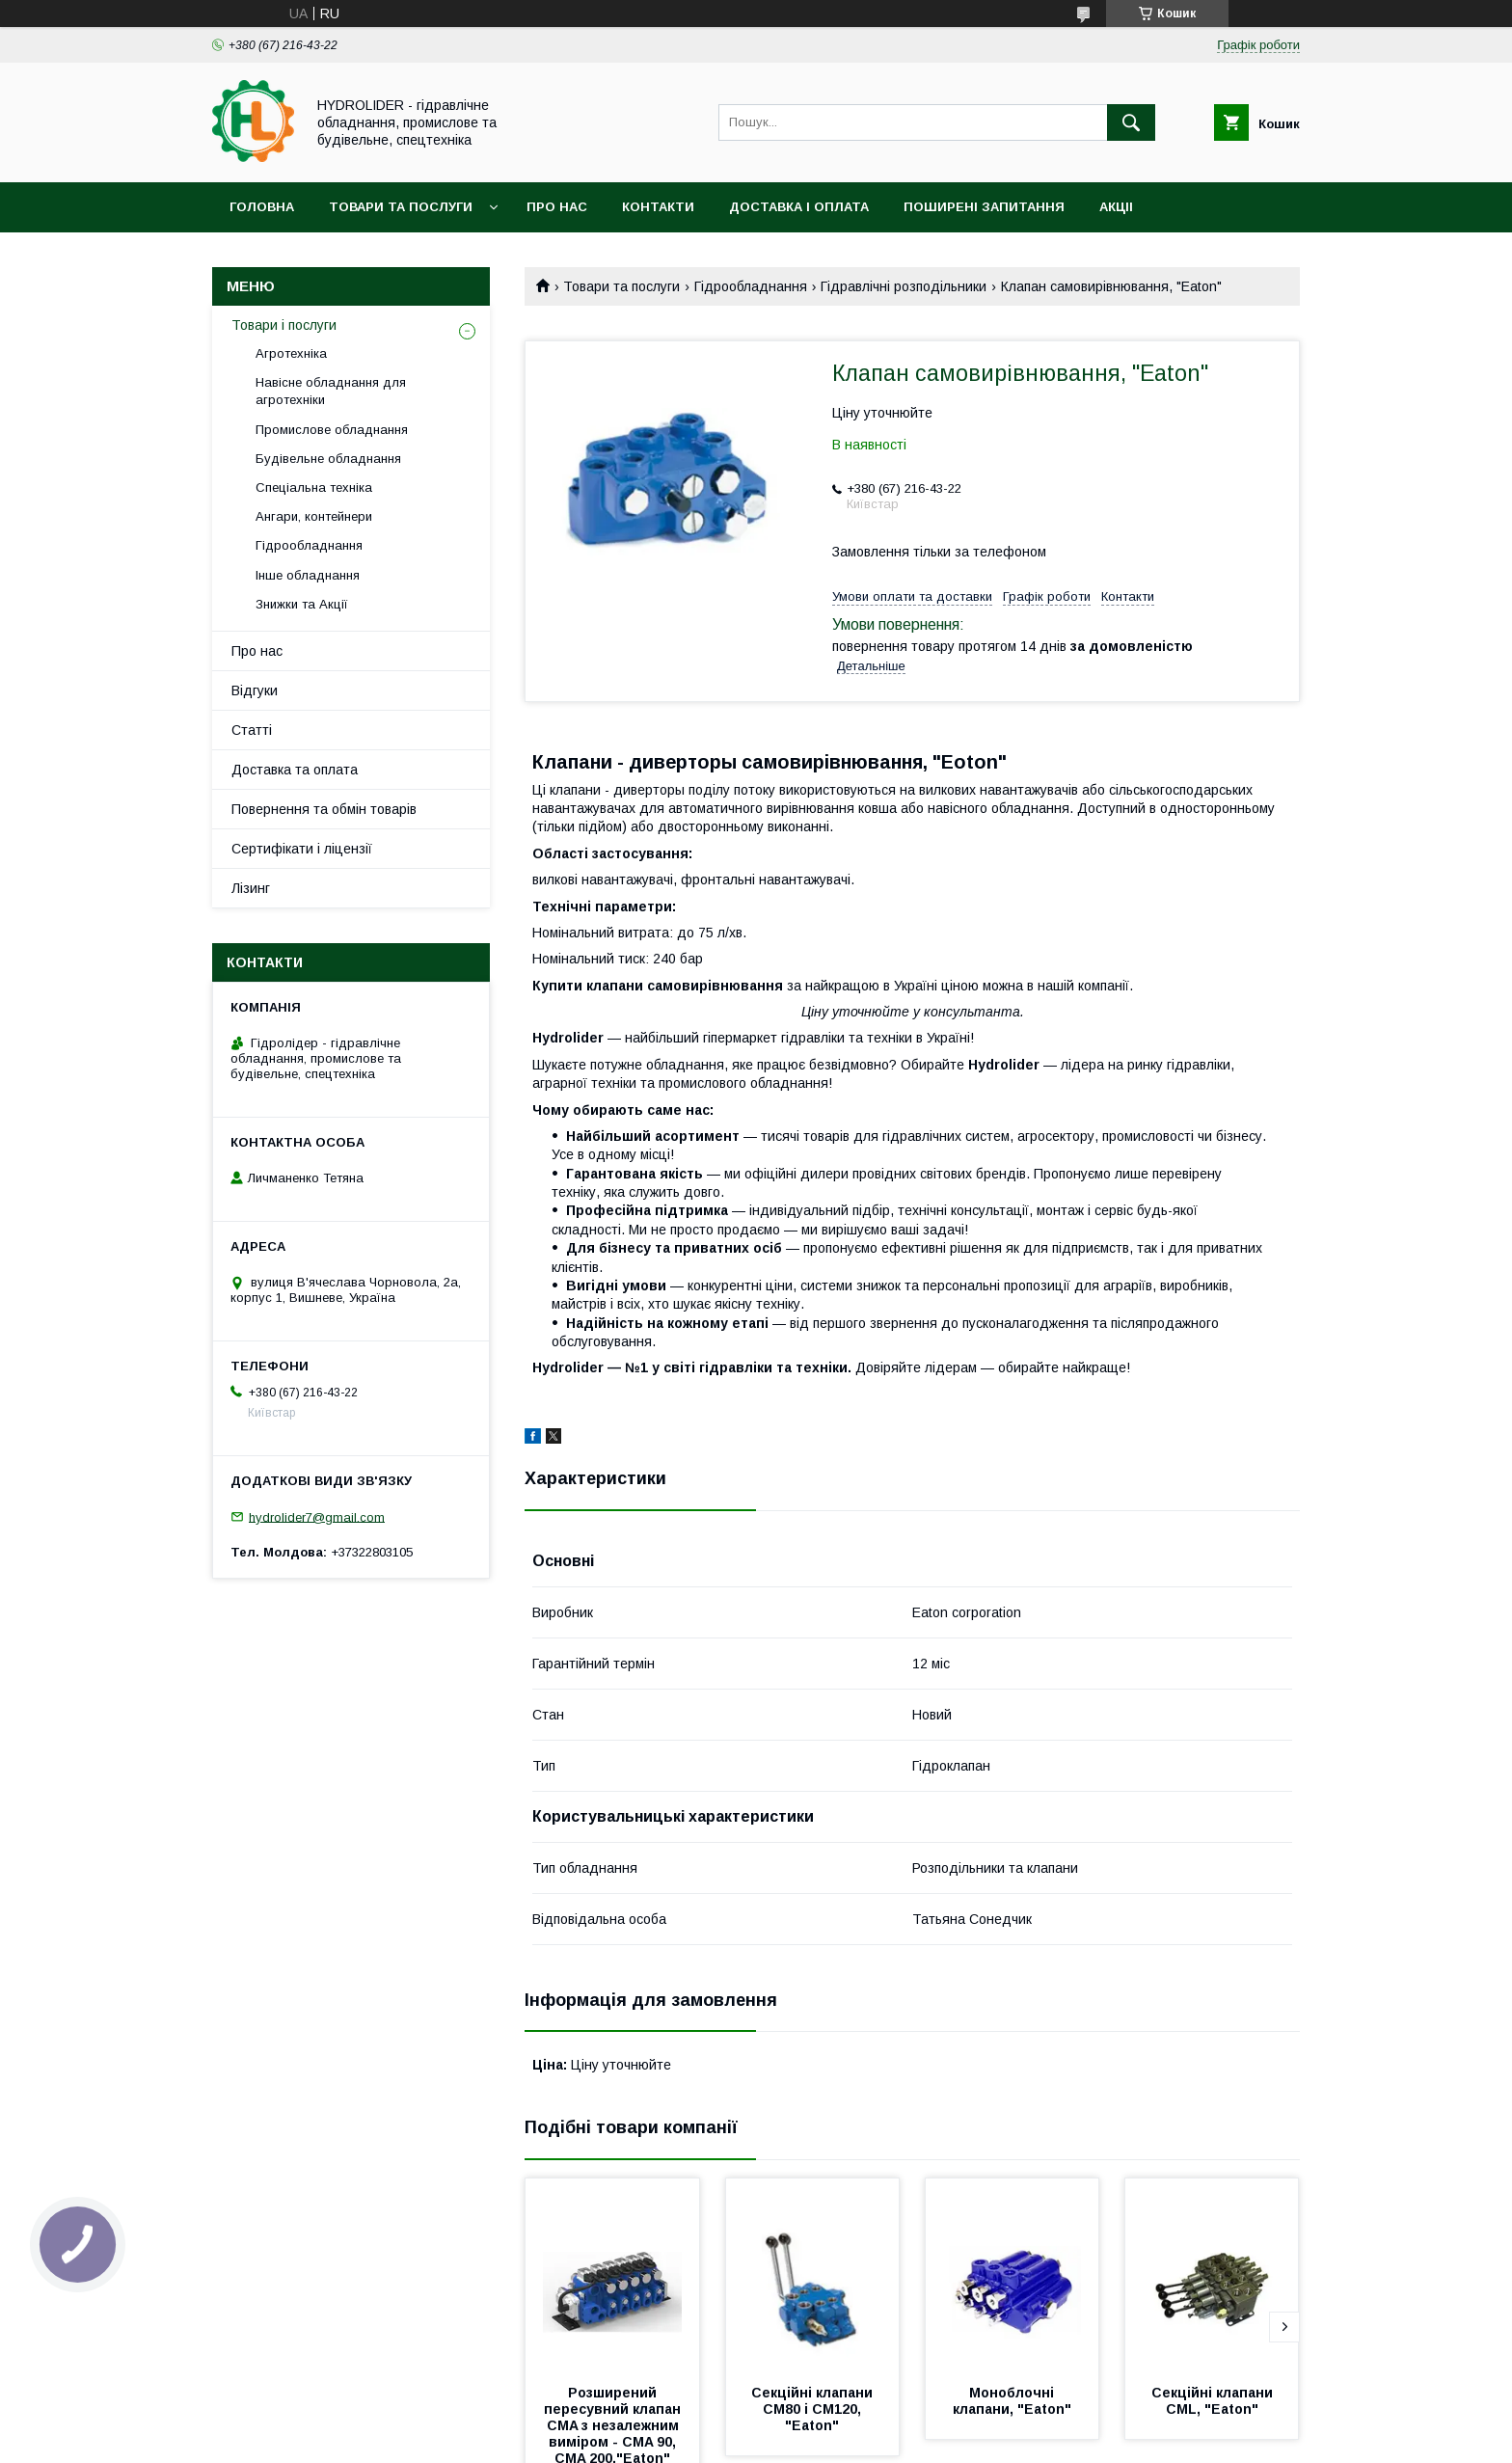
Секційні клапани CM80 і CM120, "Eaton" (814, 2409)
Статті (251, 730)
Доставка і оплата (799, 207)
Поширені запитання (984, 207)
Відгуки (254, 690)
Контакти (658, 207)
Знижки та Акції (302, 604)
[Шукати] (1131, 122)
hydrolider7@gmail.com (317, 1516)
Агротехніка (291, 353)
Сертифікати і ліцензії (301, 848)
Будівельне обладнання (328, 458)
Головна (262, 207)
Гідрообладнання (750, 286)
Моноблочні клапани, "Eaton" (1012, 2401)
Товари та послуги (400, 207)
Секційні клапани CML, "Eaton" (1214, 2401)
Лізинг (250, 888)
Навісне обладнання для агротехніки (331, 391)
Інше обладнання (308, 575)
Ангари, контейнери (314, 516)
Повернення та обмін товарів (324, 809)
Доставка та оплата (294, 769)
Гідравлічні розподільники (903, 286)
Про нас (556, 207)
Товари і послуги (284, 325)
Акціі (1116, 207)
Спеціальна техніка (314, 487)
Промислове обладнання (332, 429)
